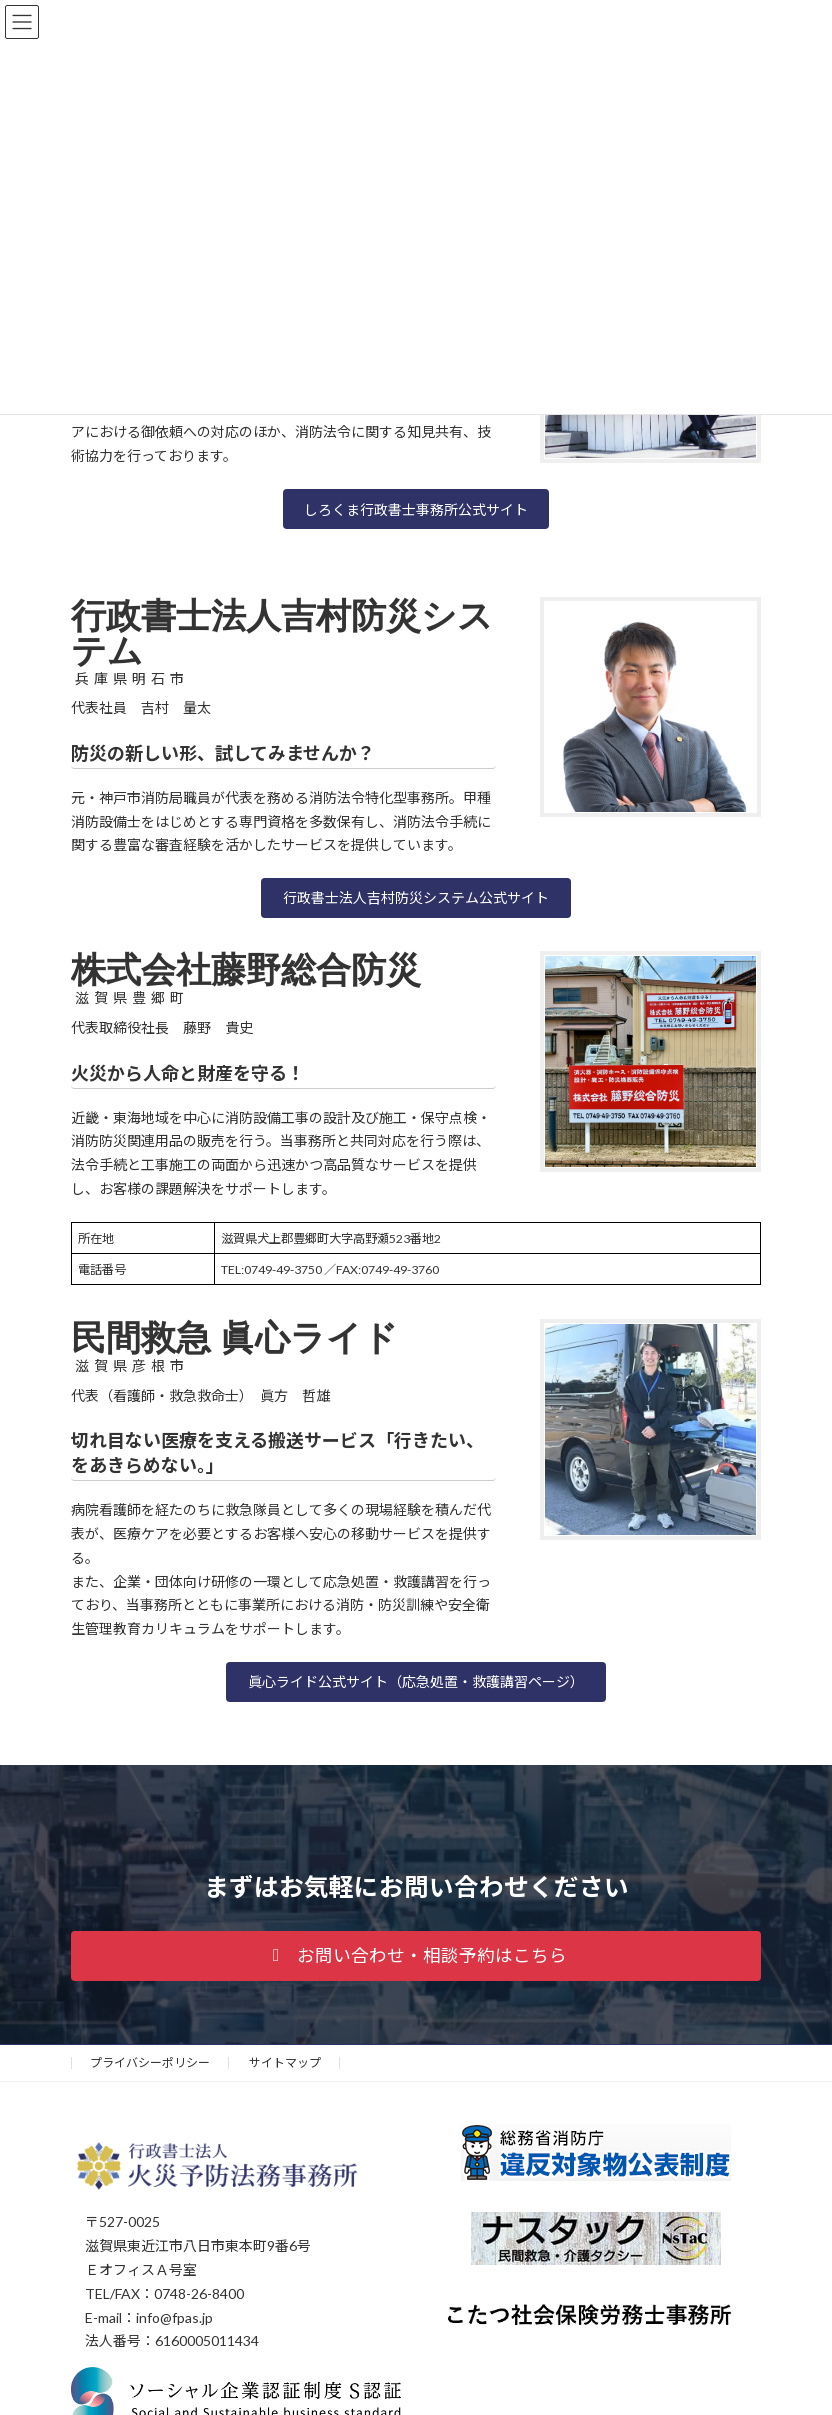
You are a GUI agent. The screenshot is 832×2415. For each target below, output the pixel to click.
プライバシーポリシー (150, 2062)
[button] (416, 898)
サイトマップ (285, 2062)
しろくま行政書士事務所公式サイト (416, 509)
